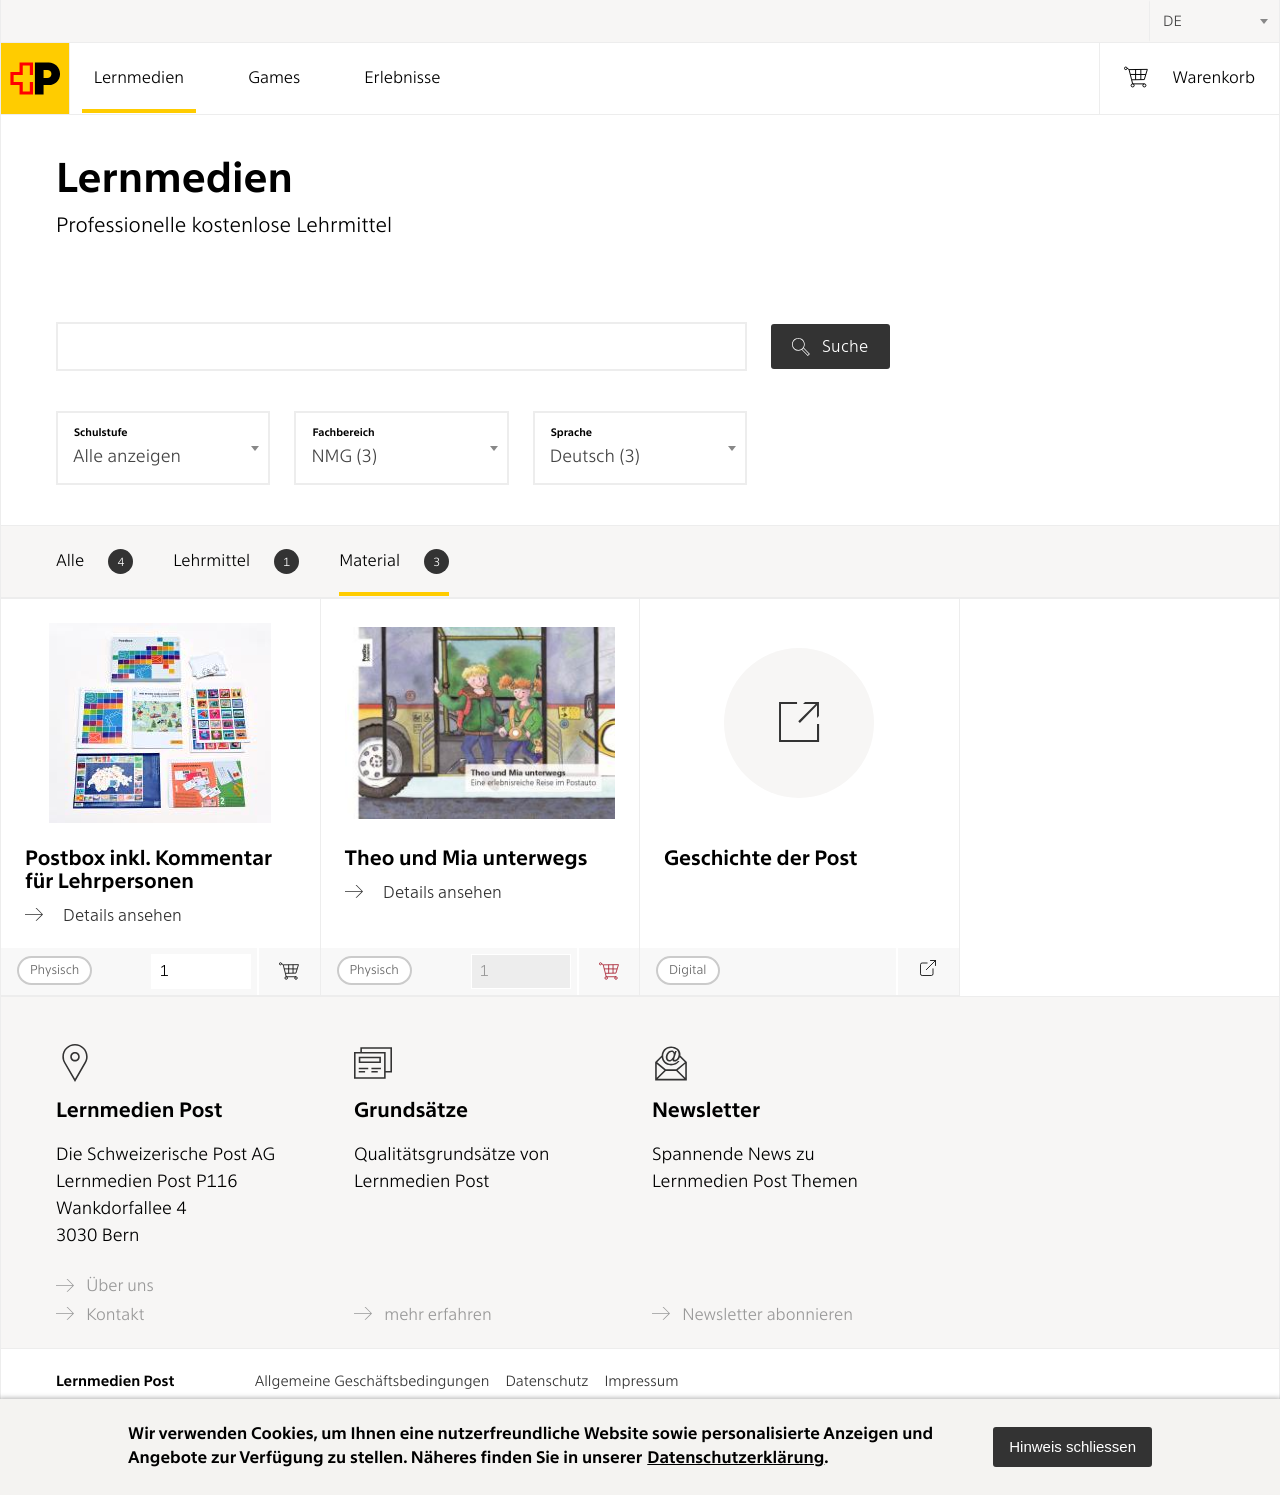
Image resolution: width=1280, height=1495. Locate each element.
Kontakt (100, 1313)
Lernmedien (139, 78)
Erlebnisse (402, 78)
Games (274, 78)
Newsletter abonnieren (752, 1313)
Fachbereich (343, 432)
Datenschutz (546, 1381)
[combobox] (1214, 21)
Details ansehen (103, 915)
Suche (830, 346)
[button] (1072, 1447)
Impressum (641, 1381)
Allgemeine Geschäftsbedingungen (372, 1381)
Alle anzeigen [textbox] (127, 456)
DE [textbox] (1172, 21)
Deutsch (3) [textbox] (595, 456)
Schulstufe (101, 432)
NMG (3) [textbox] (344, 456)
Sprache (571, 432)
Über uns (105, 1285)
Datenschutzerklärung (735, 1458)
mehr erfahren (423, 1313)
